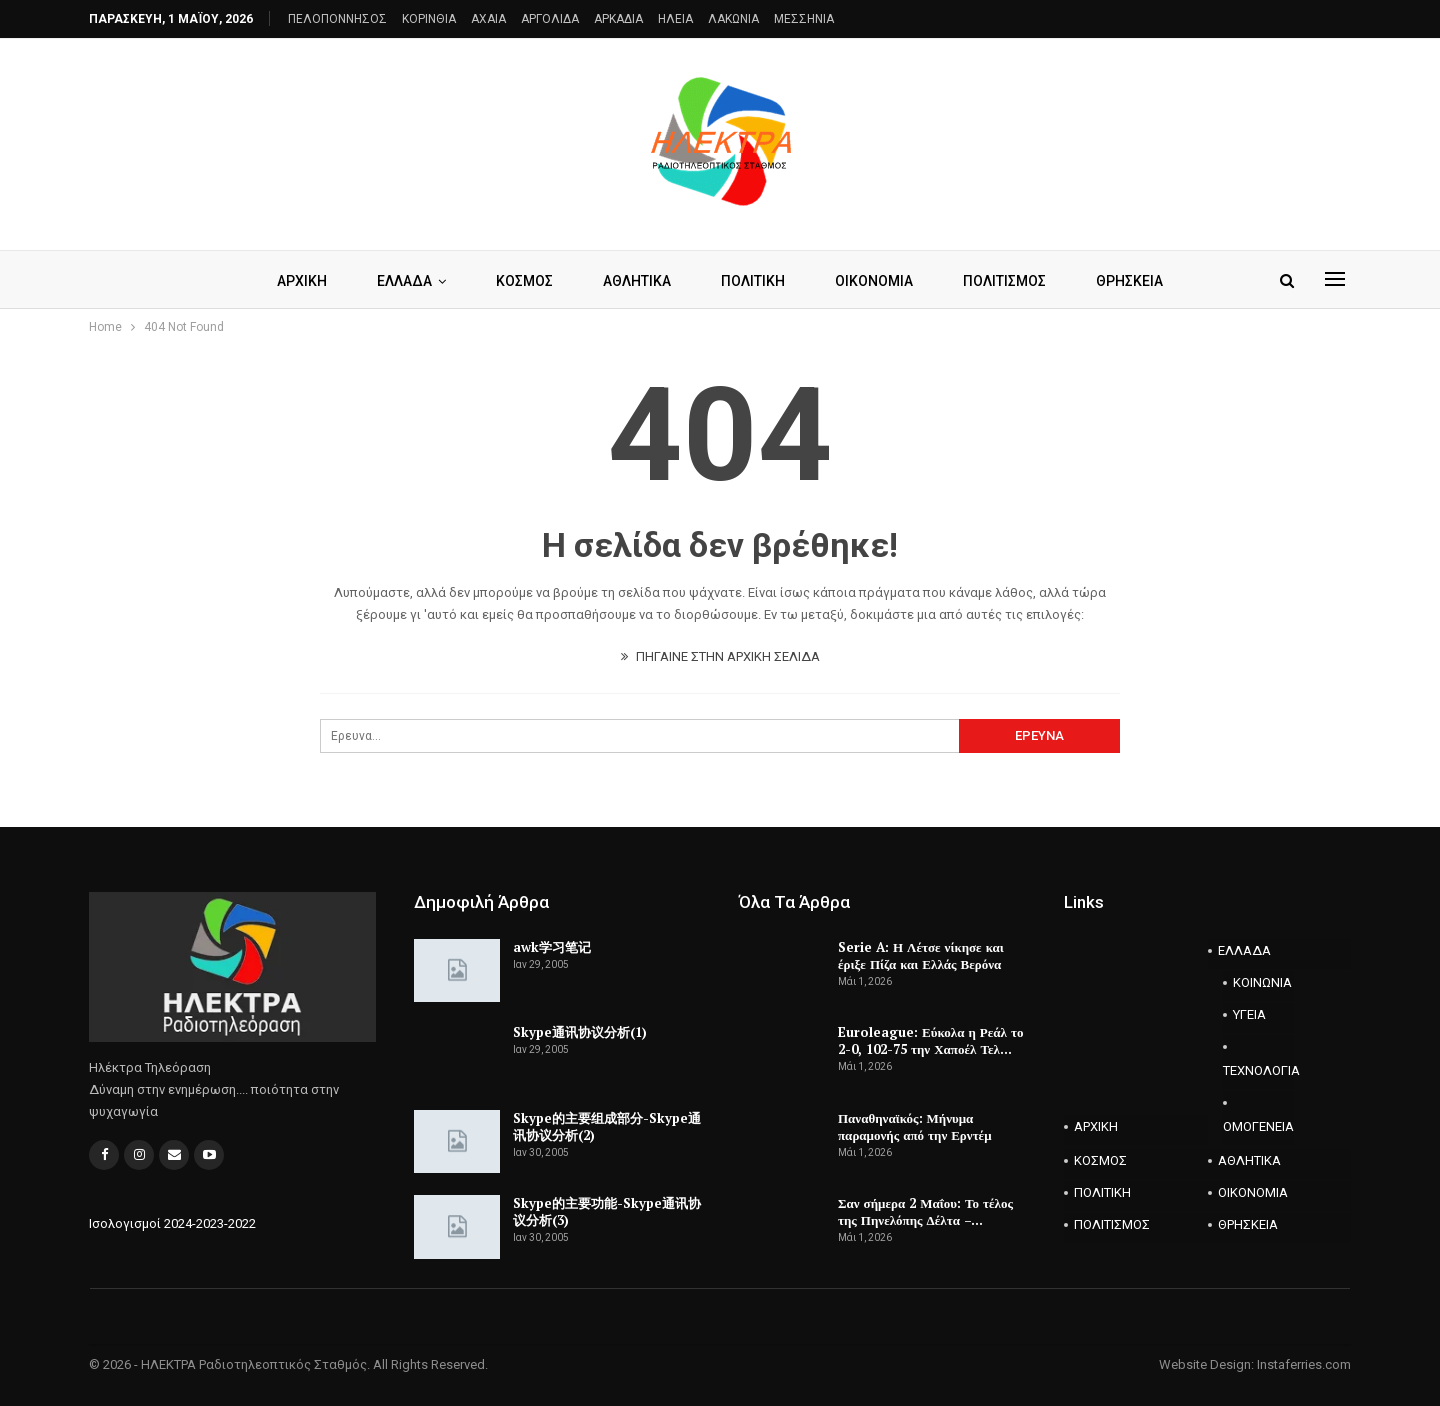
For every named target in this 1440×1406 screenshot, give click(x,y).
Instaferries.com (1304, 1364)
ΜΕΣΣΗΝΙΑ (804, 19)
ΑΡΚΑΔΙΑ (618, 19)
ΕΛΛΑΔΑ (397, 281)
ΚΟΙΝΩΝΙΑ (1262, 982)
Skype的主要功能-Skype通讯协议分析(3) (607, 1211)
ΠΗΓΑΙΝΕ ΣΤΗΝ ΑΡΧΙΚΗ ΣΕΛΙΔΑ (720, 656)
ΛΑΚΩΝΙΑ (733, 19)
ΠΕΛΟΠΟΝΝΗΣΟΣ (337, 19)
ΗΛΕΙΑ (675, 19)
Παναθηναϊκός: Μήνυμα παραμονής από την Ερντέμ (915, 1126)
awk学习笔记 (552, 947)
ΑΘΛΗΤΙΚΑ (636, 281)
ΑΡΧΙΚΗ (292, 281)
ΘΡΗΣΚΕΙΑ (1140, 281)
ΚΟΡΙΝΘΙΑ (429, 19)
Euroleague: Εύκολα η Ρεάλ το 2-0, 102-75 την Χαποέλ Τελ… (930, 1040)
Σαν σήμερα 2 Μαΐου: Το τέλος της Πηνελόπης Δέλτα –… (925, 1211)
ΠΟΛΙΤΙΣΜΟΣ (1012, 281)
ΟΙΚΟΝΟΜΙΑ (879, 281)
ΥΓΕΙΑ (1249, 1014)
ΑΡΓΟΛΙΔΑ (550, 19)
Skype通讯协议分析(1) (580, 1032)
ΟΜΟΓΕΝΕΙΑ (1258, 1126)
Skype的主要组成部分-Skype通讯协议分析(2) (607, 1126)
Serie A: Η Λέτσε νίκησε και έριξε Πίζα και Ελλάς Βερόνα (921, 955)
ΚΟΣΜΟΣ (520, 281)
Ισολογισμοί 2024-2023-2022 (172, 1223)
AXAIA (488, 19)
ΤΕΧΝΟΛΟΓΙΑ (1259, 1070)
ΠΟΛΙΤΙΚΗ (755, 281)
